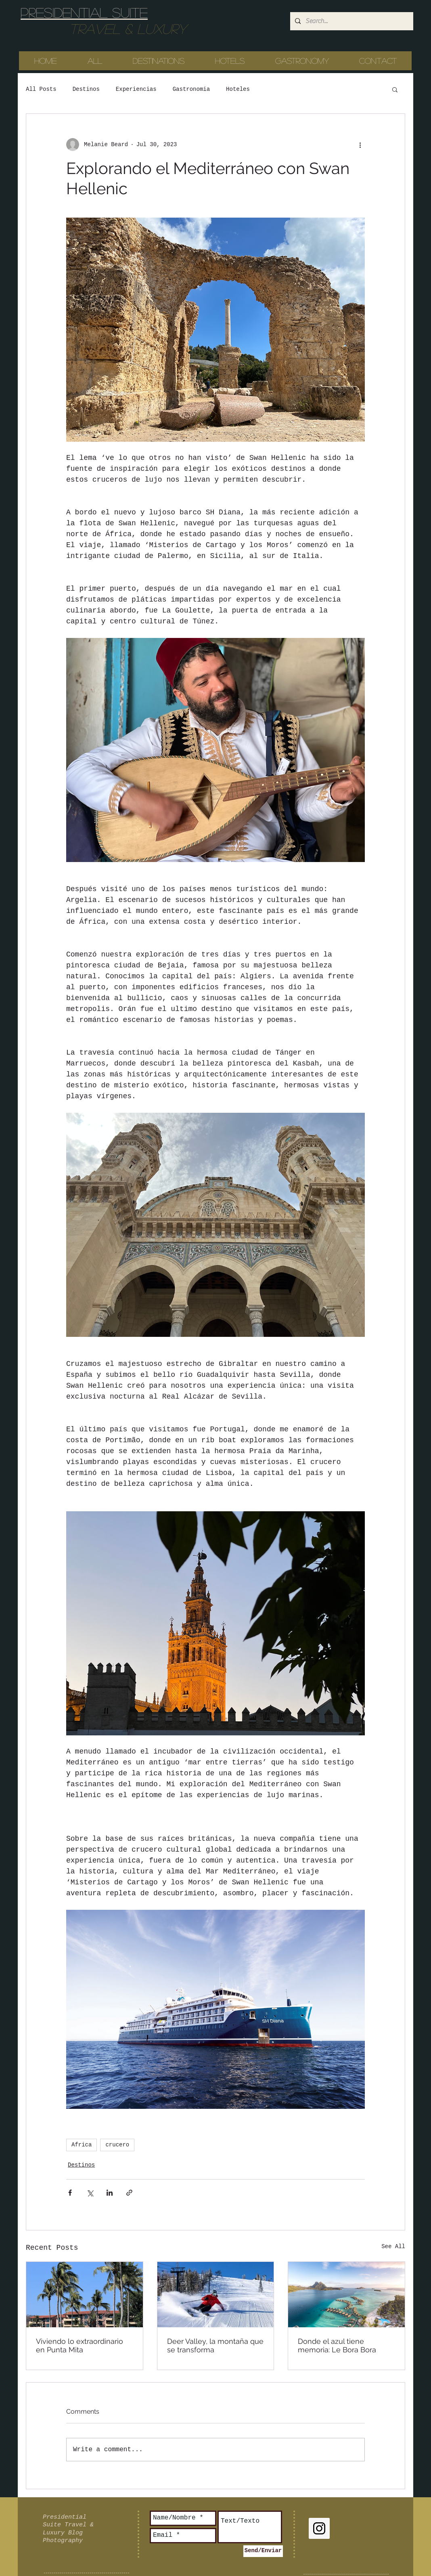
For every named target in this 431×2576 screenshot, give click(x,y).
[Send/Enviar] (263, 2551)
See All (393, 2246)
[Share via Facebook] (70, 2192)
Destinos (86, 89)
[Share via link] (129, 2192)
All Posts (41, 89)
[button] (395, 89)
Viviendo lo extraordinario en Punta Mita (79, 2345)
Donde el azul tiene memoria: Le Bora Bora (337, 2345)
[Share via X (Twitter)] (90, 2192)
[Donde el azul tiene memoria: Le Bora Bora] (346, 2294)
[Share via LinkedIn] (109, 2192)
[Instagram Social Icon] (319, 2528)
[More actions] (360, 144)
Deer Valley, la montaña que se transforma (215, 2345)
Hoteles (238, 89)
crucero (117, 2145)
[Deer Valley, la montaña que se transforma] (215, 2294)
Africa (81, 2145)
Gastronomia (191, 89)
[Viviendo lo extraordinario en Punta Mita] (84, 2294)
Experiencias (136, 89)
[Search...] (350, 21)
